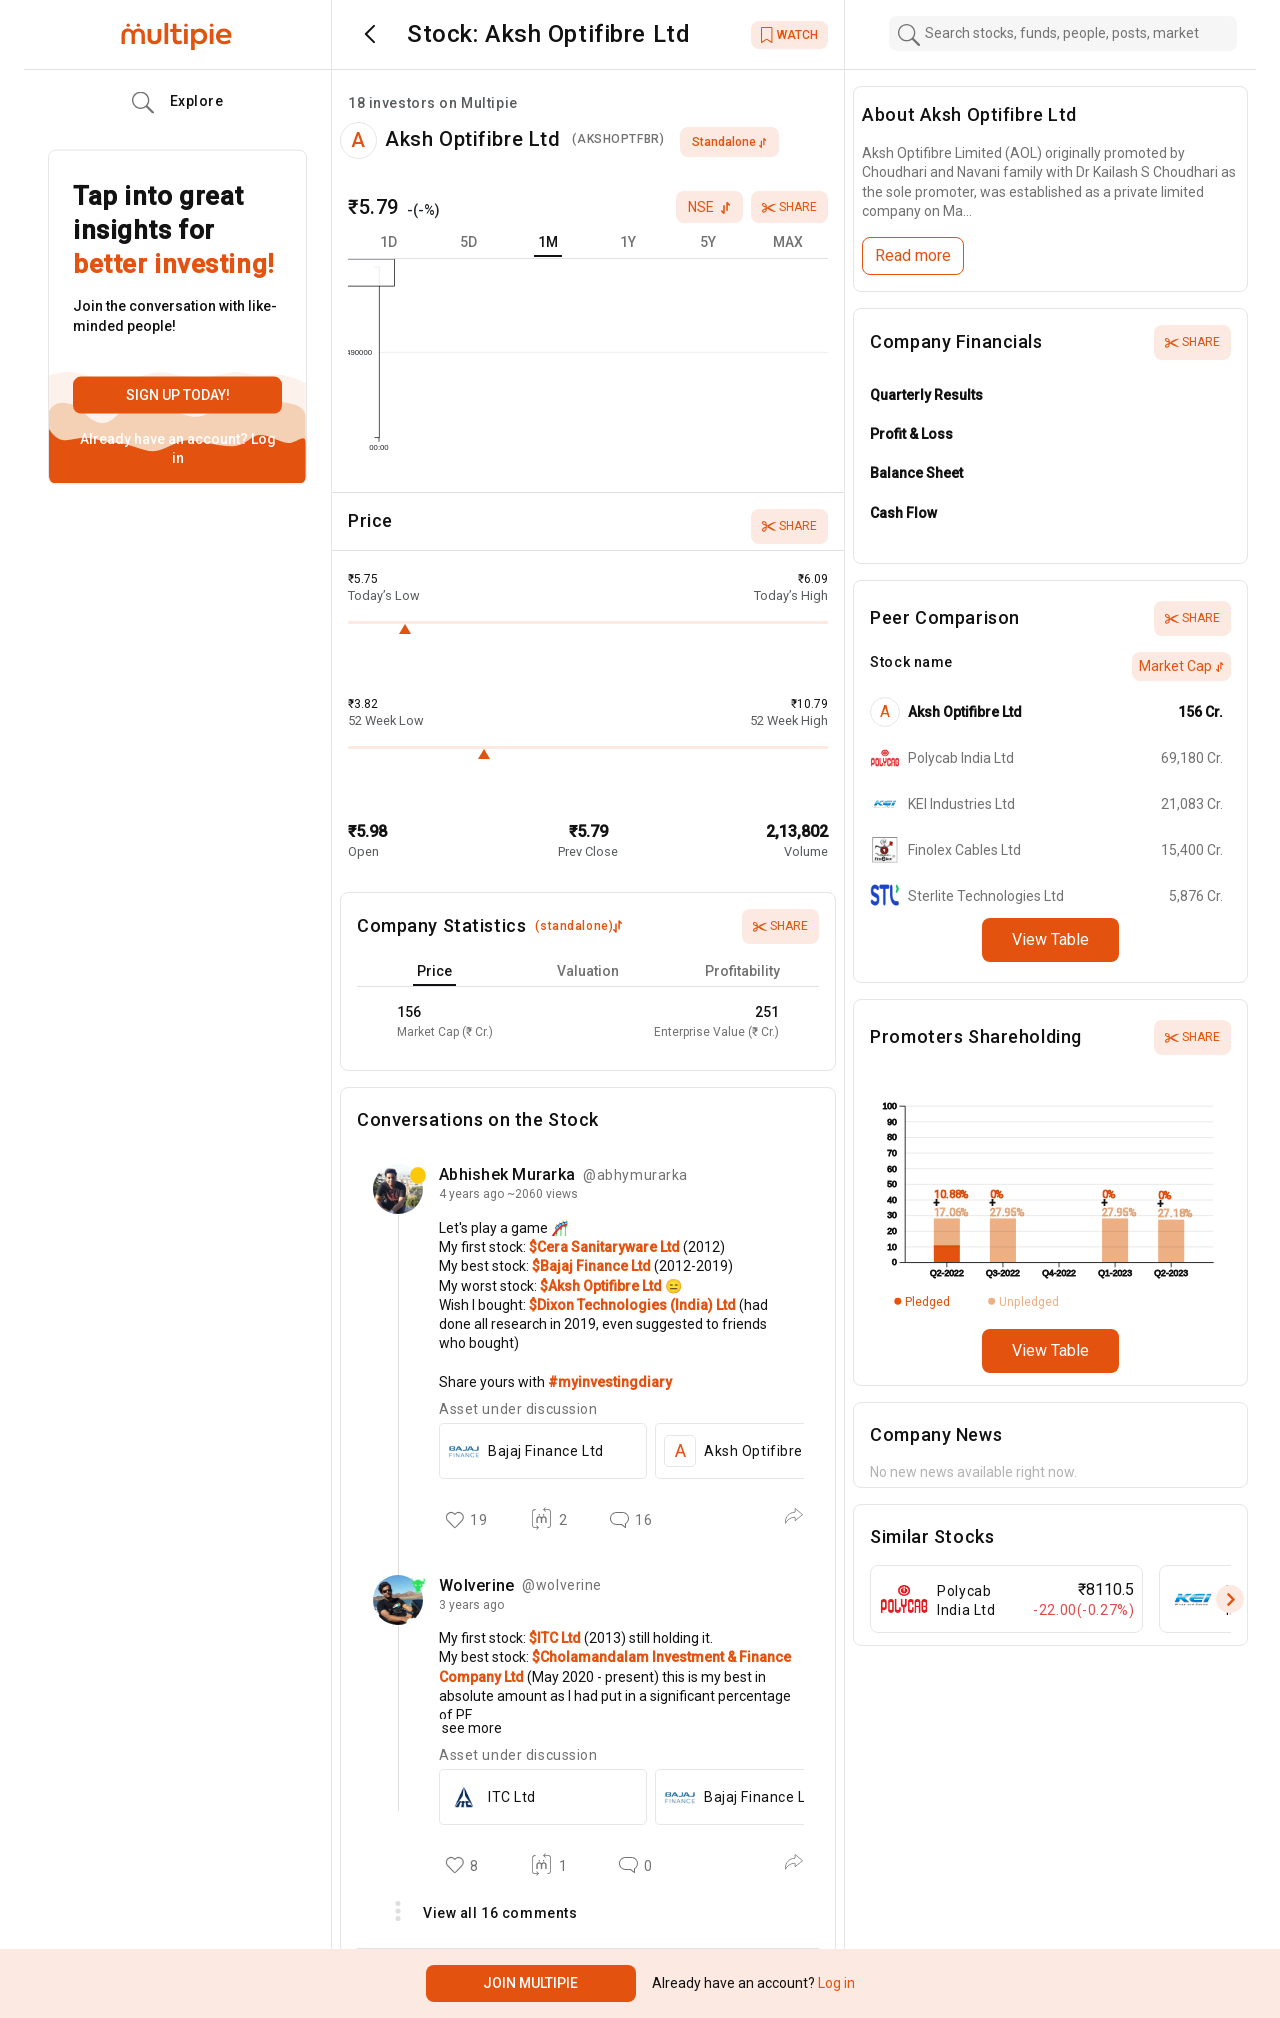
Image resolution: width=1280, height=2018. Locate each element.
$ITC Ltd (556, 1638)
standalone (729, 142)
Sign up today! (178, 395)
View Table (1050, 939)
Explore (178, 103)
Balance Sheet (916, 473)
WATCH (789, 35)
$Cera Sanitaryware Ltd (606, 1247)
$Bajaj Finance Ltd (593, 1266)
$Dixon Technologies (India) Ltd (634, 1305)
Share (789, 207)
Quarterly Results (926, 395)
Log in (835, 1983)
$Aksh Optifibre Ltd (602, 1286)
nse (709, 207)
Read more (913, 255)
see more (470, 1728)
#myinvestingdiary (610, 1382)
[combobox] (1063, 33)
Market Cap (1181, 666)
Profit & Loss (911, 434)
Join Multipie (530, 1983)
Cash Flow (903, 513)
